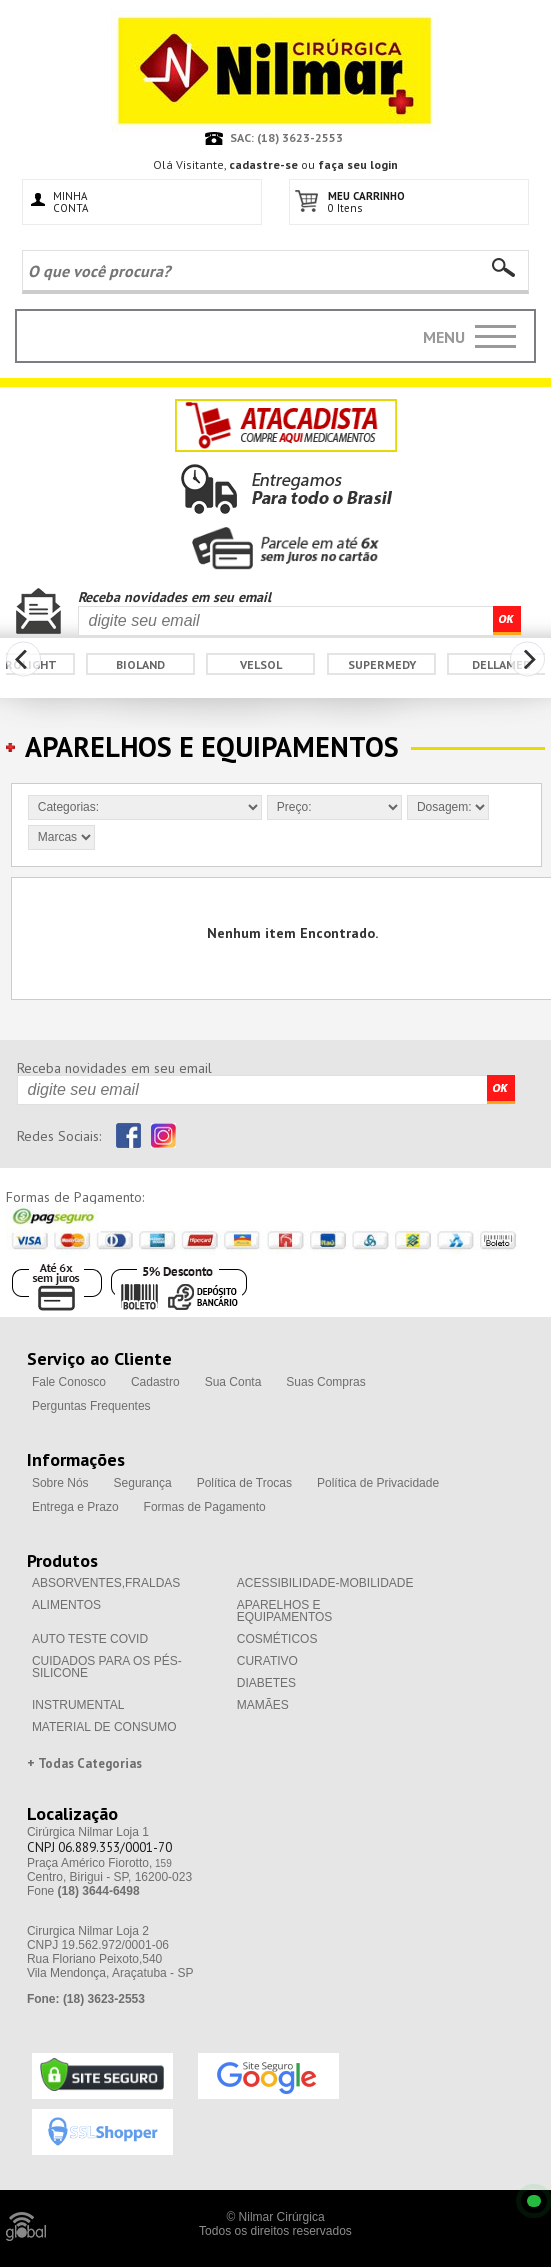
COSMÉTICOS (277, 1639)
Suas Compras (325, 1382)
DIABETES (266, 1683)
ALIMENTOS (66, 1605)
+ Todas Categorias (84, 1763)
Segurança (143, 1483)
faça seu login (358, 164)
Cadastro (155, 1382)
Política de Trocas (244, 1483)
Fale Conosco (69, 1382)
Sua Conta (233, 1382)
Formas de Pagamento (205, 1507)
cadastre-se (263, 164)
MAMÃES (263, 1705)
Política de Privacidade (378, 1483)
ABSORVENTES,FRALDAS (106, 1583)
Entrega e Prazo (75, 1507)
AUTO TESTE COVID (90, 1639)
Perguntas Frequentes (91, 1406)
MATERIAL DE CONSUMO (104, 1727)
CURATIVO (267, 1661)
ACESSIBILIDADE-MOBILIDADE (325, 1583)
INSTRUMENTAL (78, 1705)
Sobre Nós (60, 1483)
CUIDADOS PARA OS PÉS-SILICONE (107, 1667)
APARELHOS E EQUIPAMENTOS (285, 1611)
